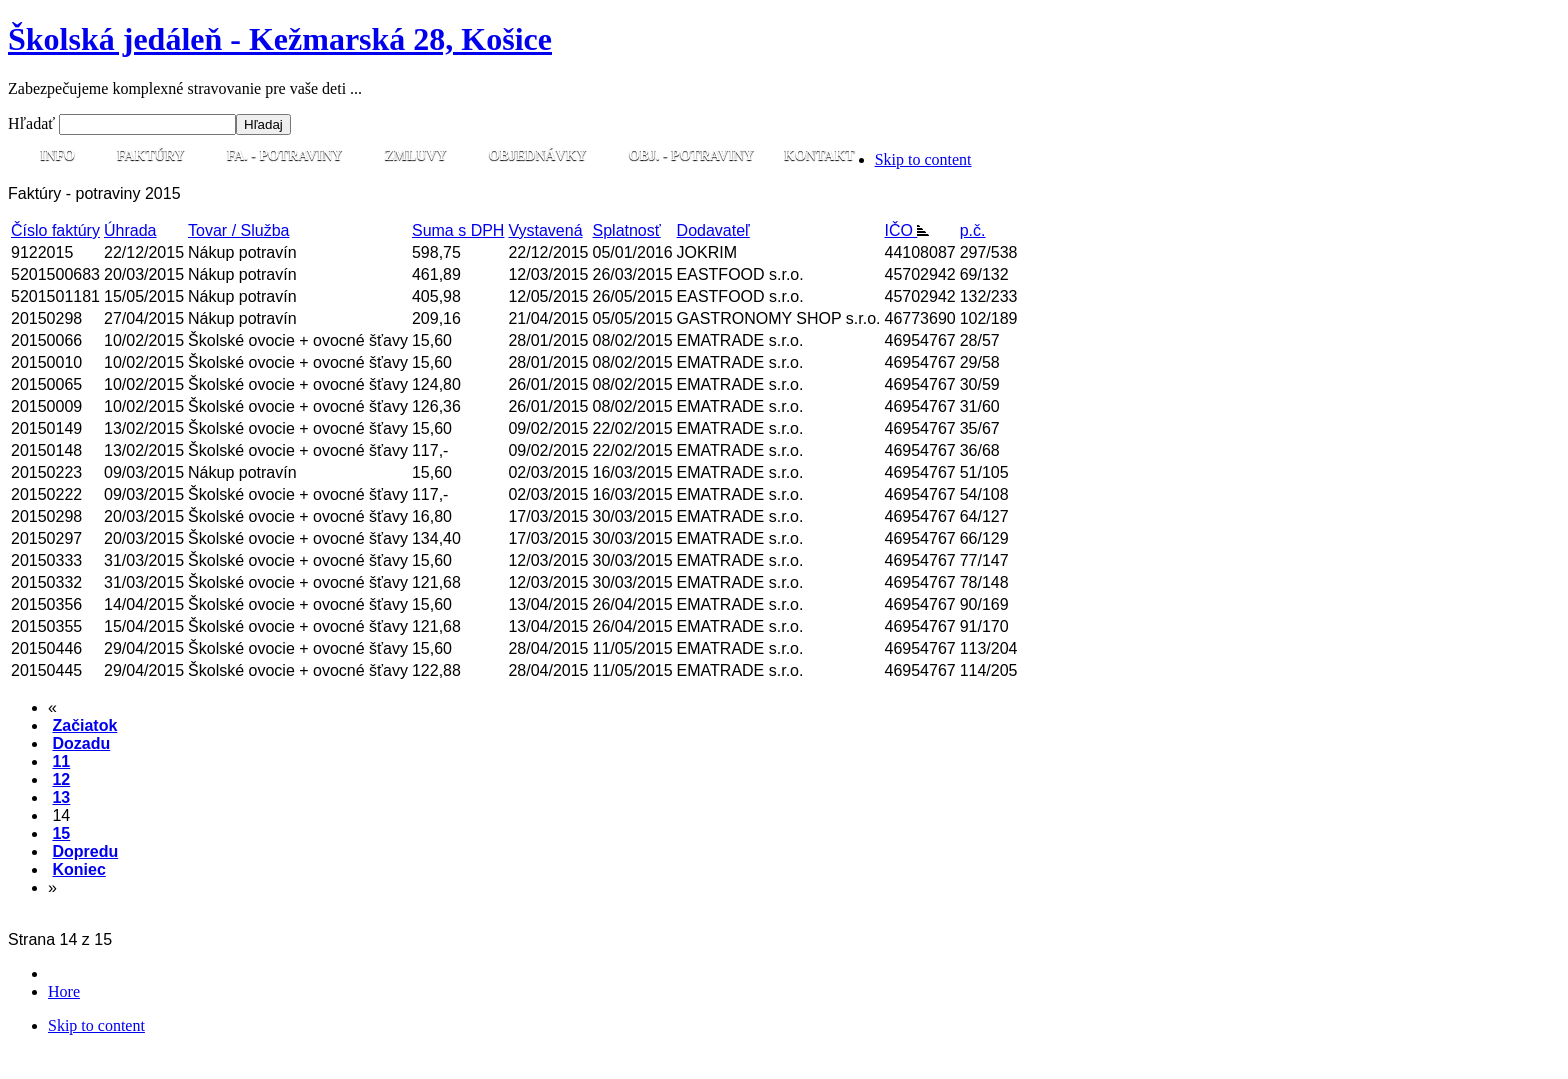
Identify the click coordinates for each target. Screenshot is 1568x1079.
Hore (64, 991)
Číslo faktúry (55, 230)
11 (61, 761)
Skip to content (923, 159)
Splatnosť (627, 230)
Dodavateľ (713, 230)
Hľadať (33, 123)
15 (61, 833)
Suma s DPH (458, 230)
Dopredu (85, 851)
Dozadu (81, 743)
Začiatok (84, 725)
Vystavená (545, 230)
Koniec (78, 869)
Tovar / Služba (238, 230)
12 (61, 779)
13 (61, 797)
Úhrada (130, 230)
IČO (906, 230)
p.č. (973, 230)
